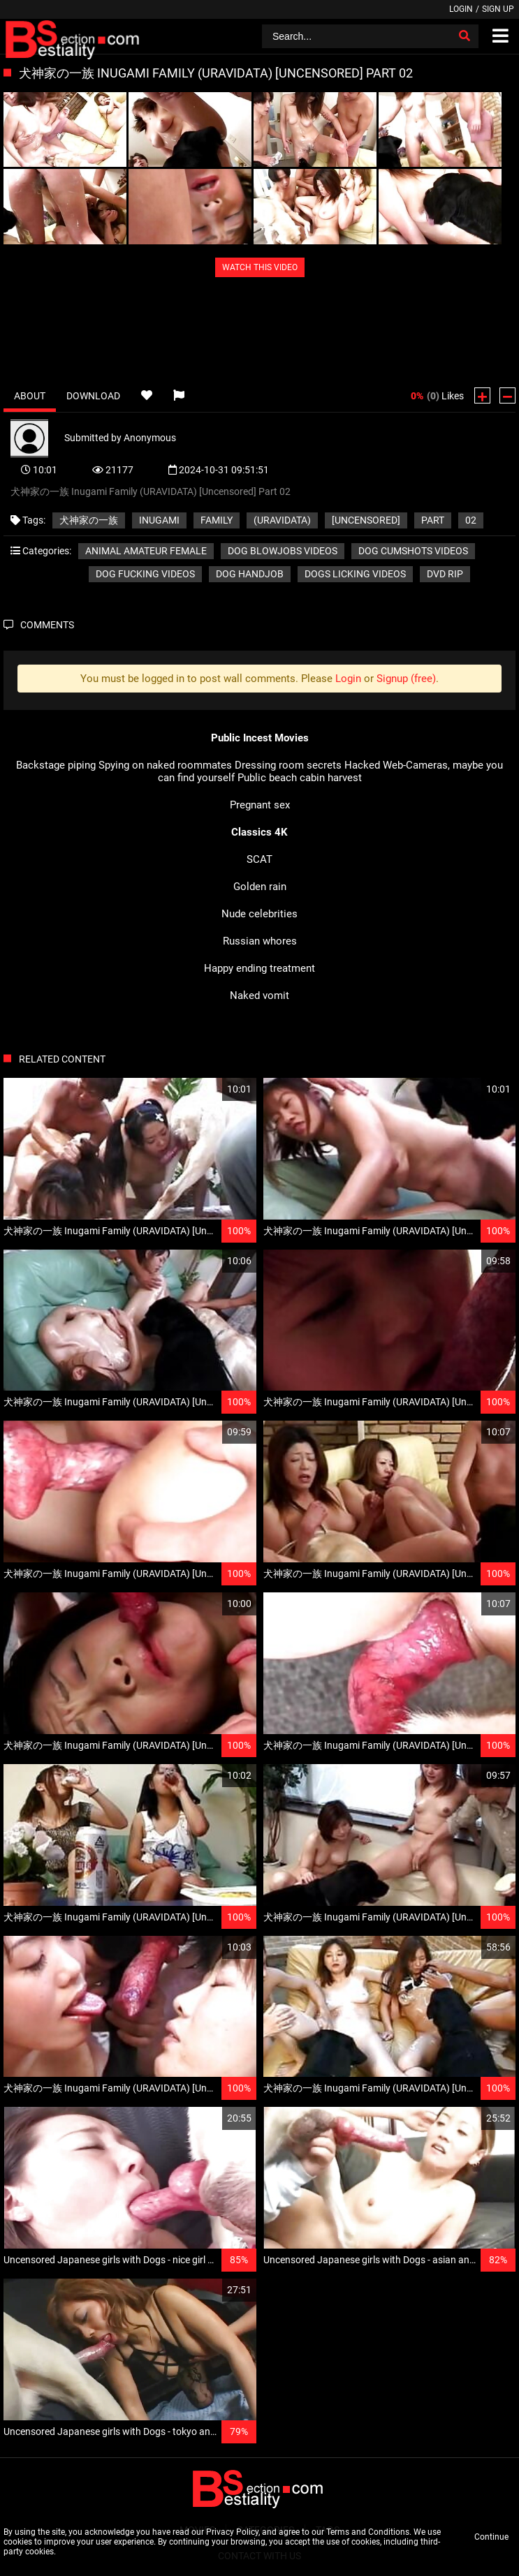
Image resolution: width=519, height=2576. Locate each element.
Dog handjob (250, 573)
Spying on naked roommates (165, 765)
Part (432, 520)
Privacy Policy (232, 2532)
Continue (491, 2537)
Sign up (498, 9)
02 (470, 520)
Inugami (159, 520)
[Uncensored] (366, 520)
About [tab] (29, 395)
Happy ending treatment (259, 968)
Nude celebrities (259, 914)
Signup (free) (406, 678)
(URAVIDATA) (282, 520)
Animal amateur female (146, 550)
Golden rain (259, 886)
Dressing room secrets (288, 765)
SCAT (259, 859)
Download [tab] (93, 395)
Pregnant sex (260, 805)
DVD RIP (445, 573)
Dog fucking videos (145, 573)
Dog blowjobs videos (282, 550)
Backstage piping (56, 765)
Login (461, 9)
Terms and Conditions (367, 2532)
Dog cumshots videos (413, 550)
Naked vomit (259, 995)
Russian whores (260, 941)
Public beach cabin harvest (299, 777)
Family (216, 520)
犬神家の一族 (88, 520)
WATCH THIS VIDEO (260, 267)
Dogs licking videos (355, 573)
